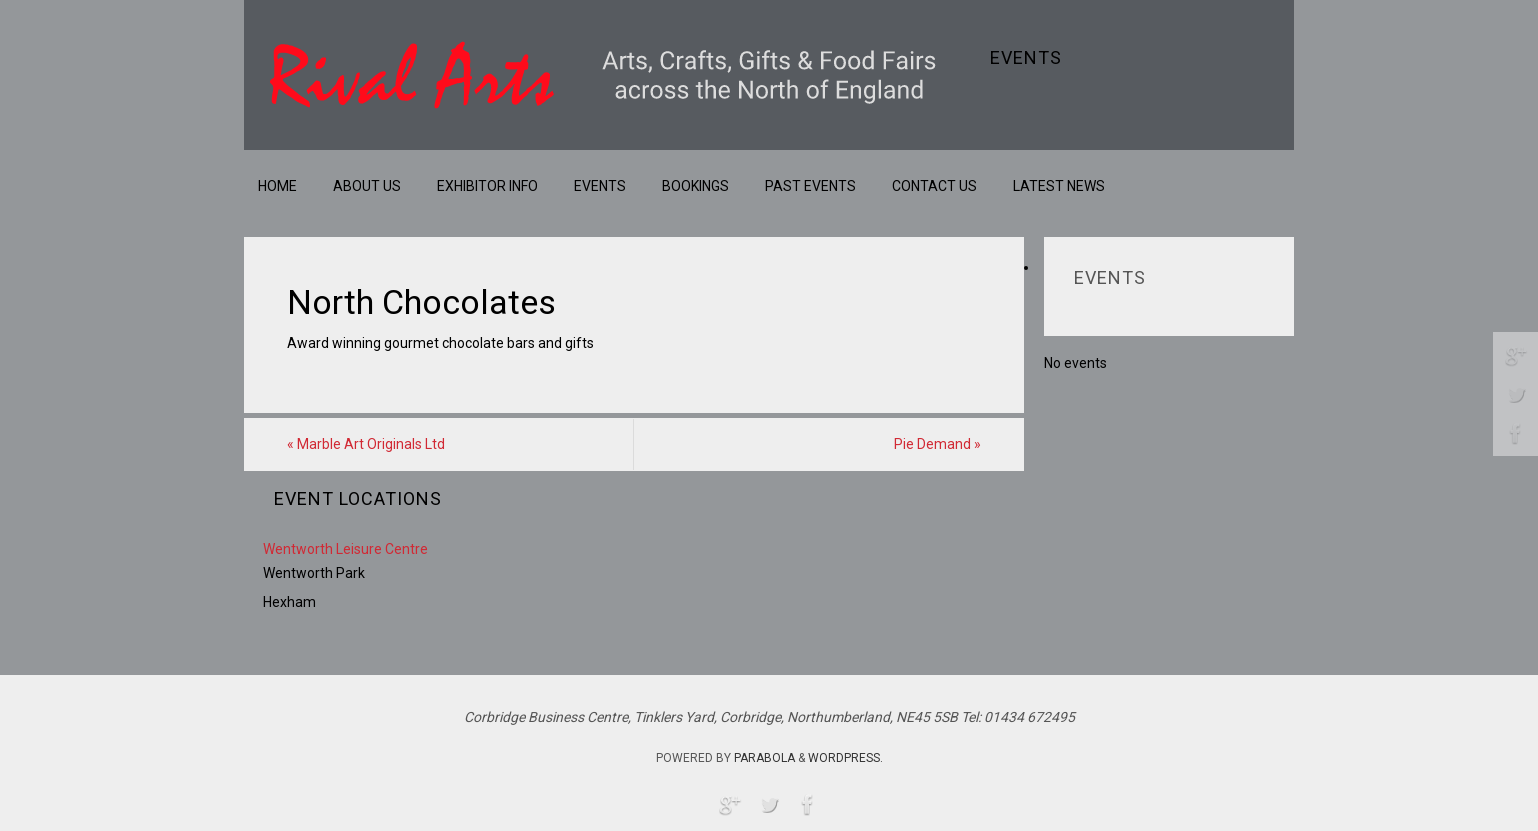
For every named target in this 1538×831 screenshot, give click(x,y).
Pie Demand (937, 444)
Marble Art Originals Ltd (366, 444)
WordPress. (845, 758)
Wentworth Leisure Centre (345, 549)
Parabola (764, 758)
